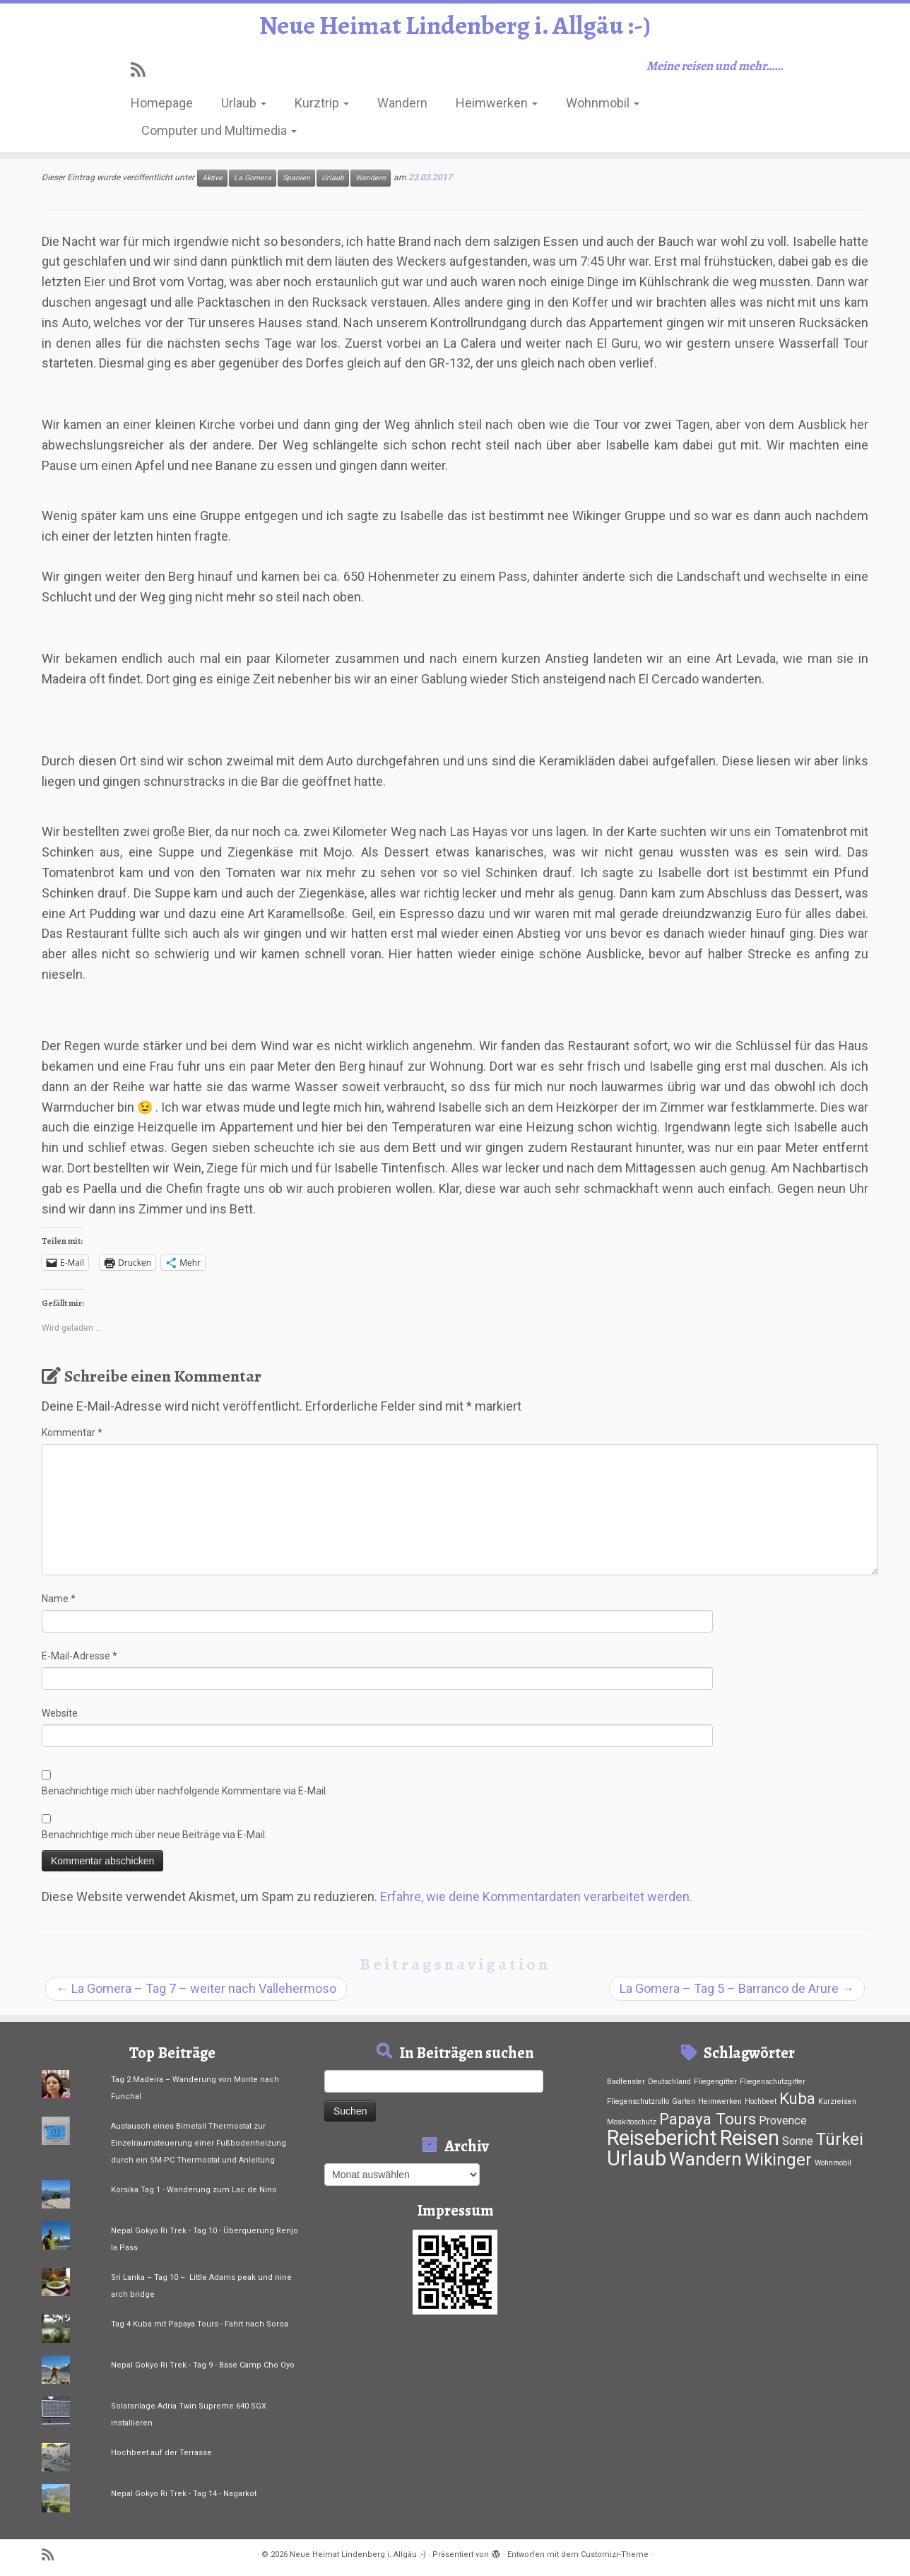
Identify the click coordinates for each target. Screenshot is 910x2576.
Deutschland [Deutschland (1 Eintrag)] (669, 2081)
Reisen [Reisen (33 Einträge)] (749, 2138)
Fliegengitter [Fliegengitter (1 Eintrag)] (715, 2081)
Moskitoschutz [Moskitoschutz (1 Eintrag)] (631, 2122)
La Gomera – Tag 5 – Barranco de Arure (737, 1988)
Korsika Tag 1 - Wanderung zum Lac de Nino (194, 2189)
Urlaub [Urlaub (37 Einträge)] (636, 2158)
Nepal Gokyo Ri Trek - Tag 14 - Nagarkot (183, 2493)
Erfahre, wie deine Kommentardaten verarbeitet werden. (536, 1896)
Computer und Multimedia (219, 135)
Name (59, 1598)
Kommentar (72, 1432)
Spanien (296, 177)
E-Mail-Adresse (79, 1656)
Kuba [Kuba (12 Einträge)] (797, 2098)
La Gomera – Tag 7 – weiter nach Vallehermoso (196, 1988)
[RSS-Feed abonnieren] (142, 75)
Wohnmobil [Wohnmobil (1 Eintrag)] (833, 2163)
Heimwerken (497, 107)
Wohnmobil (602, 107)
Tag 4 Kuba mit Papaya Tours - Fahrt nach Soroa (199, 2324)
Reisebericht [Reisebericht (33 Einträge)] (662, 2138)
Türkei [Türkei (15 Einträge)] (839, 2139)
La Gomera (252, 177)
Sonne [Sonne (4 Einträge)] (797, 2141)
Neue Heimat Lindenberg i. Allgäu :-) (455, 28)
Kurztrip (322, 107)
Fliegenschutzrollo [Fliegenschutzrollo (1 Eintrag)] (638, 2101)
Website (60, 1713)
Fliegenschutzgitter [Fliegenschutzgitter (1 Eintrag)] (772, 2081)
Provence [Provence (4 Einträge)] (783, 2120)
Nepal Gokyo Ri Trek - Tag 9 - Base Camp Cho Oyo (203, 2365)
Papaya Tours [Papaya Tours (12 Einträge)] (707, 2119)
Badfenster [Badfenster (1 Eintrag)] (626, 2081)
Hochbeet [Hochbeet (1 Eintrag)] (760, 2101)
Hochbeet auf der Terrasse (161, 2452)
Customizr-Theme (615, 2554)
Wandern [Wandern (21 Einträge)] (705, 2159)
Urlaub (243, 107)
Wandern (402, 107)
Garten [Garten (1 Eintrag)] (683, 2101)
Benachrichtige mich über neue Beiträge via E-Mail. (154, 1834)
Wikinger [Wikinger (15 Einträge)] (778, 2160)
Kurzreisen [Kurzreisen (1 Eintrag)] (837, 2101)
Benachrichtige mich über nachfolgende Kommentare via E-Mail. (185, 1790)
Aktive (212, 177)
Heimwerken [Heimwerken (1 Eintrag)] (720, 2101)
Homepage (162, 107)
